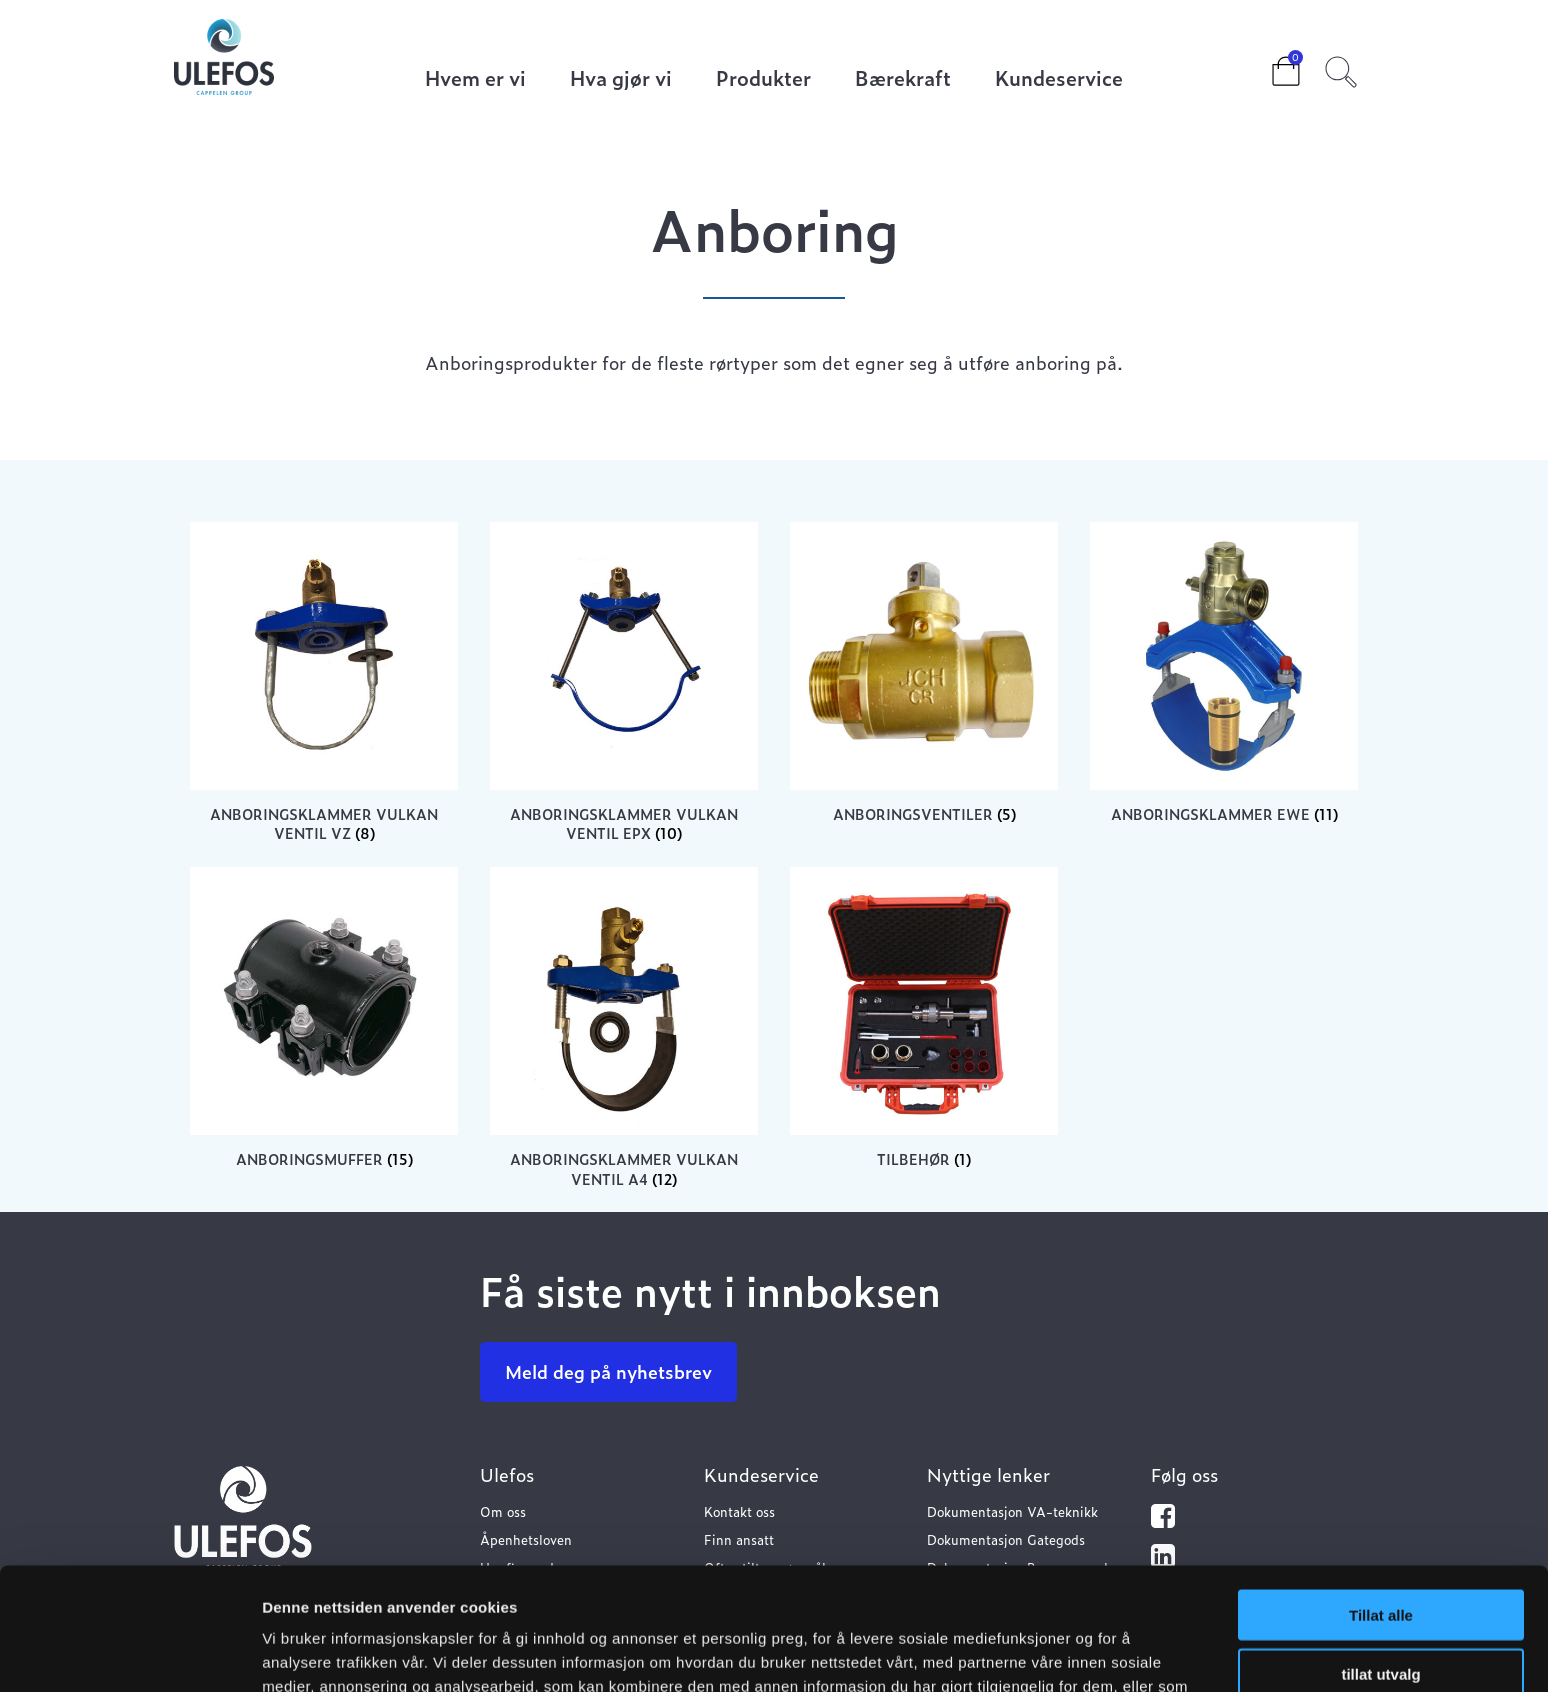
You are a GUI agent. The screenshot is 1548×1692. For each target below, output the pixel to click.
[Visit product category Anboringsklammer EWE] (1224, 673)
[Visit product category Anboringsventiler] (924, 673)
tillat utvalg (1380, 1551)
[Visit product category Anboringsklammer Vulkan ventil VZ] (324, 682)
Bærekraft (903, 79)
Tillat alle (1381, 1492)
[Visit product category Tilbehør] (924, 1018)
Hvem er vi (475, 79)
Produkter (763, 79)
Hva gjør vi (621, 79)
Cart (1270, 65)
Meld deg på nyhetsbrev (608, 1371)
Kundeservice (1059, 79)
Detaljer (1065, 1652)
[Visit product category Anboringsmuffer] (324, 1018)
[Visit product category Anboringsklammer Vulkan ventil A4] (624, 1027)
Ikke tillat (1381, 1609)
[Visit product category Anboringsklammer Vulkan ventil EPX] (624, 682)
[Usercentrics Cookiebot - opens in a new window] (129, 1653)
